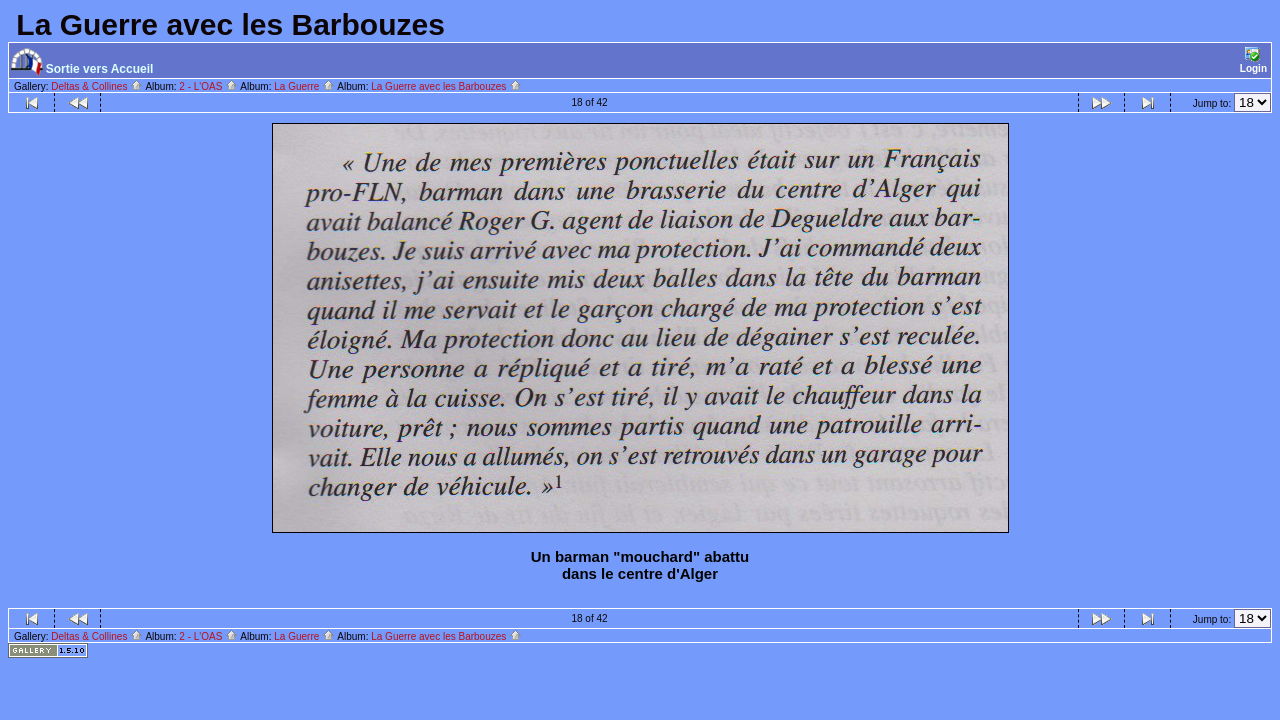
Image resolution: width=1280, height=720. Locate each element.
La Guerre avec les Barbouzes (446, 86)
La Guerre (304, 86)
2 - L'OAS (208, 86)
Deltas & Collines (97, 86)
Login (1253, 60)
